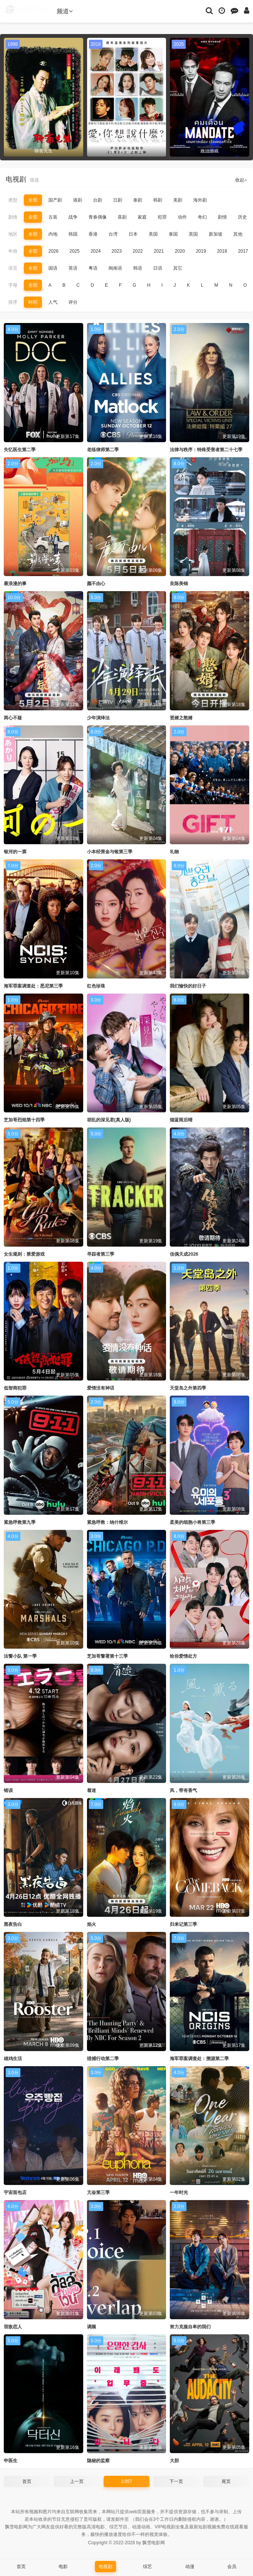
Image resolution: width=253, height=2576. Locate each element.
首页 (26, 2481)
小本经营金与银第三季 (109, 851)
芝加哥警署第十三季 (107, 1656)
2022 (138, 251)
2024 (95, 251)
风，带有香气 (183, 1790)
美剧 (177, 200)
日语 (157, 268)
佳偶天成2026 (184, 1254)
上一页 (77, 2481)
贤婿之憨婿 (181, 717)
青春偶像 (97, 217)
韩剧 (157, 200)
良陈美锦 (179, 583)
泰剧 (137, 200)
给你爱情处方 (183, 1656)
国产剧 (55, 200)
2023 (117, 251)
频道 (65, 11)
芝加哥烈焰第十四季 (24, 1120)
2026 (53, 251)
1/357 (126, 2481)
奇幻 (202, 217)
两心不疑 (13, 717)
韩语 (137, 268)
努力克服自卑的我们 (190, 2326)
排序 (12, 302)
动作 (182, 217)
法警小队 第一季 (20, 1656)
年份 (12, 251)
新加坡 (215, 234)
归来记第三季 (183, 1924)
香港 (93, 234)
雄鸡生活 (13, 2058)
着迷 (91, 1790)
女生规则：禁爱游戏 (24, 1254)
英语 (73, 268)
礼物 (174, 851)
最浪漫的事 (15, 583)
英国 (193, 234)
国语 (52, 268)
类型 (12, 200)
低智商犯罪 (15, 1388)
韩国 (73, 234)
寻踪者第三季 (100, 1254)
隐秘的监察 (98, 2460)
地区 (12, 234)
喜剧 (122, 217)
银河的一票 (15, 851)
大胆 (174, 2460)
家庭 (142, 217)
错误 (8, 1790)
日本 (133, 234)
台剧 (97, 200)
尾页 (226, 2481)
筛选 (34, 180)
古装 (52, 217)
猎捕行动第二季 (103, 2058)
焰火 (91, 1924)
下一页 (176, 2481)
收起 (241, 180)
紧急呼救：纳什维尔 (107, 1522)
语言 (12, 268)
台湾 (113, 234)
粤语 (93, 268)
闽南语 (115, 268)
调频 (91, 2326)
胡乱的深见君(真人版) (109, 1120)
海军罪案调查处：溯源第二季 (199, 2058)
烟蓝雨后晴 (181, 1120)
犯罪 (162, 217)
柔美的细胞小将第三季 (192, 1522)
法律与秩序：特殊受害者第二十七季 (206, 449)
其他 (237, 234)
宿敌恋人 (13, 2326)
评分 (73, 302)
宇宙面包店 (15, 2192)
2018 (222, 251)
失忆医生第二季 (20, 449)
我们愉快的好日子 (188, 986)
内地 (52, 234)
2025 (75, 251)
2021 (159, 251)
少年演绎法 (98, 717)
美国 (153, 234)
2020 (180, 251)
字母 (12, 285)
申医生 (10, 2460)
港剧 (77, 200)
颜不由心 (96, 583)
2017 (243, 251)
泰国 (173, 234)
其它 (177, 268)
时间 (32, 302)
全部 (32, 200)
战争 (73, 217)
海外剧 (200, 200)
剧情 (12, 217)
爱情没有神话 (100, 1388)
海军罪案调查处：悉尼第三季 (33, 986)
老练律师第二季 (103, 449)
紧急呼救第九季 (20, 1522)
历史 (242, 217)
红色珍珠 (96, 986)
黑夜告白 (13, 1924)
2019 (201, 251)
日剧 (117, 200)
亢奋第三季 (98, 2192)
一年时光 (179, 2192)
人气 (52, 302)
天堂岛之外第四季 (188, 1388)
